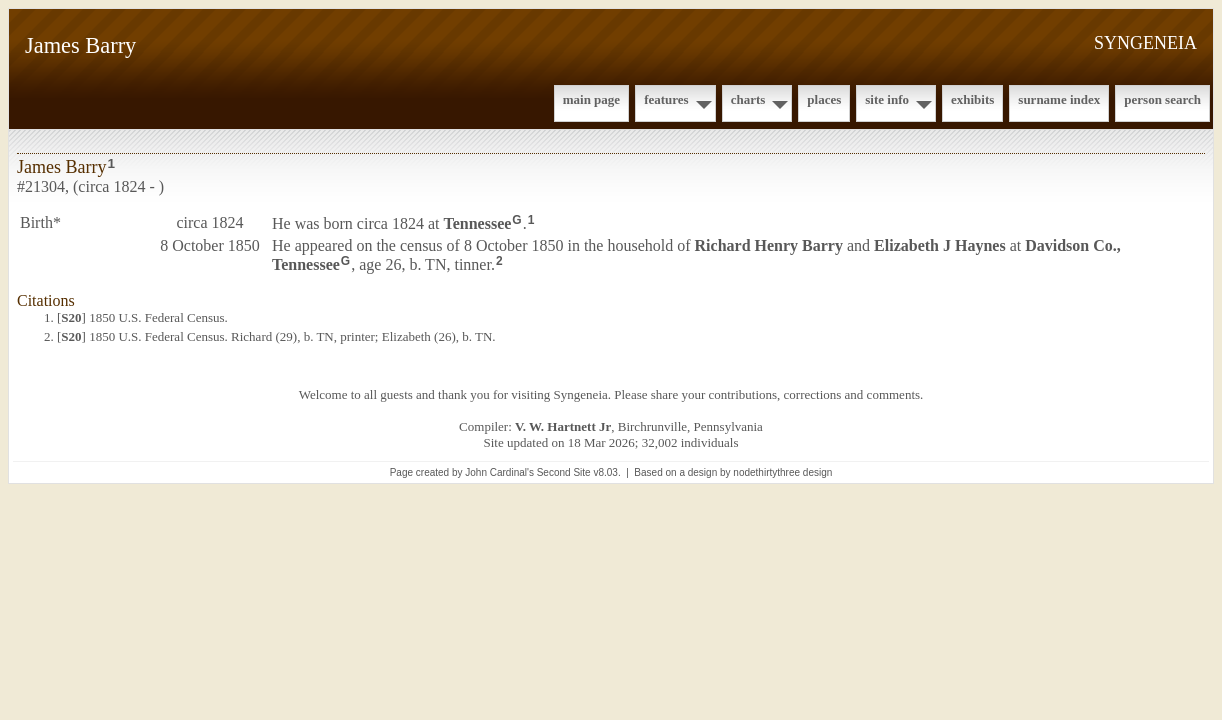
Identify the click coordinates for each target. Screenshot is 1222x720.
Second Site (564, 472)
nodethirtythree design (782, 472)
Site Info (887, 99)
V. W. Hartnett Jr (563, 426)
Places (824, 99)
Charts (748, 99)
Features (666, 99)
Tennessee (478, 223)
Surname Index (1059, 99)
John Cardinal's (499, 472)
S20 (71, 317)
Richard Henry (769, 245)
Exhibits (972, 99)
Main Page (591, 99)
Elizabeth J (940, 245)
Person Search (1162, 99)
